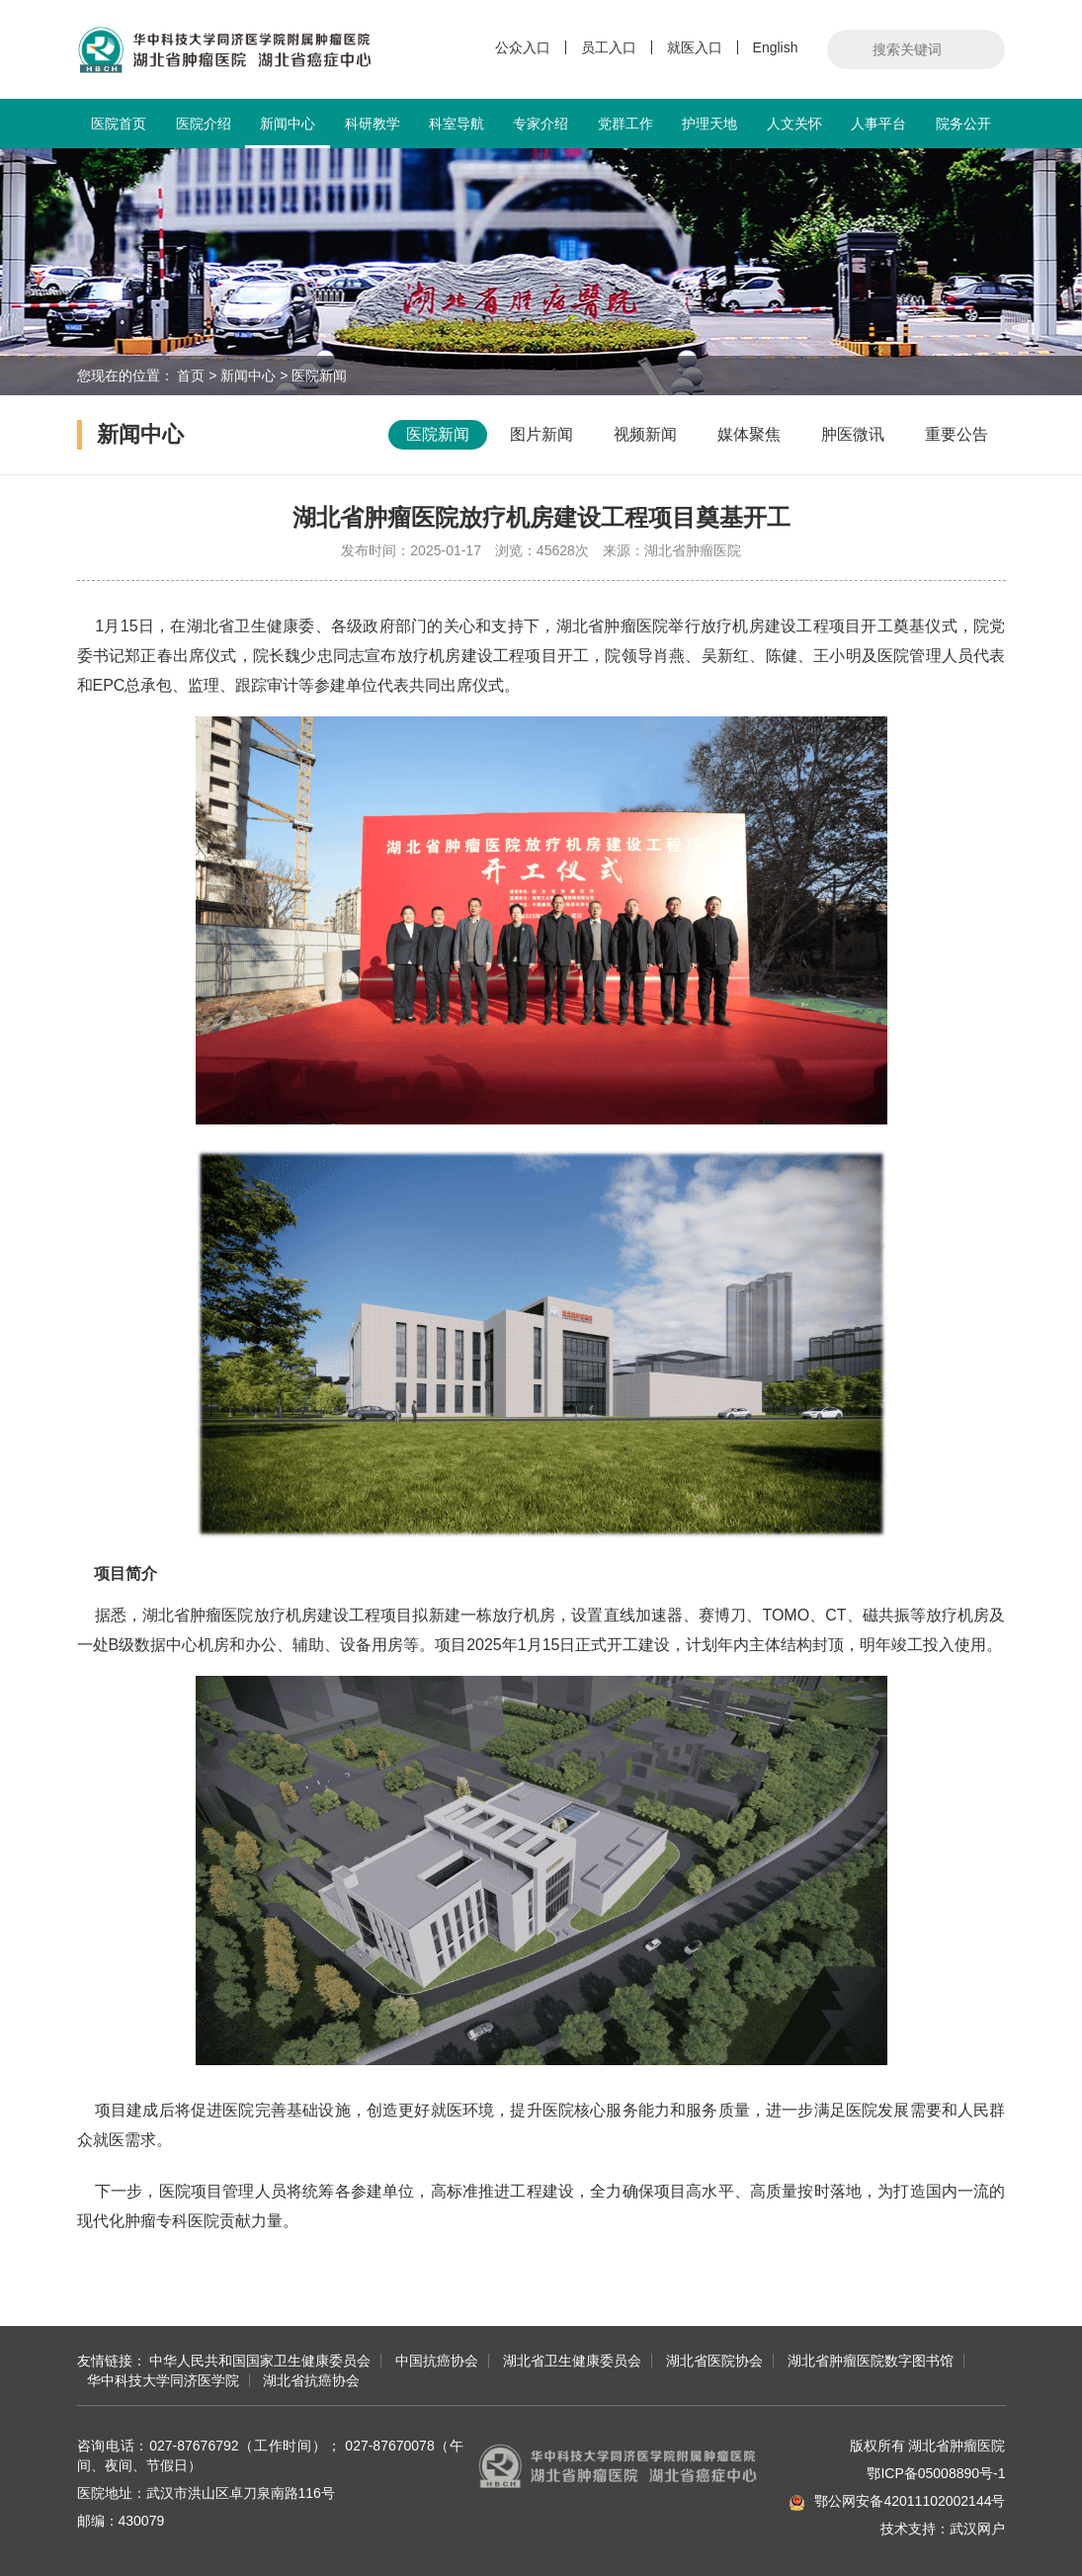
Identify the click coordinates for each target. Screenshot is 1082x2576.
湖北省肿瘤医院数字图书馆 (871, 2361)
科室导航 (456, 123)
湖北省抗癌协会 (311, 2380)
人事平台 (878, 123)
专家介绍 (540, 123)
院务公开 (963, 123)
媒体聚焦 (749, 434)
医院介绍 (203, 123)
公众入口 (522, 47)
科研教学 (372, 123)
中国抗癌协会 (436, 2361)
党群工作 (625, 123)
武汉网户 (977, 2528)
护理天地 (709, 123)
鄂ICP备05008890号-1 (936, 2473)
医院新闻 (319, 375)
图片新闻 (541, 434)
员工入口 (608, 47)
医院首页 (118, 123)
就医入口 (694, 47)
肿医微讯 (852, 434)
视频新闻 (645, 434)
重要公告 (956, 434)
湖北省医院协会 (714, 2361)
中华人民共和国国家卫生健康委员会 (260, 2361)
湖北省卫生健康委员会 (572, 2361)
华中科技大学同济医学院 (163, 2380)
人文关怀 (794, 123)
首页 (191, 375)
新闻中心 (287, 132)
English (775, 47)
